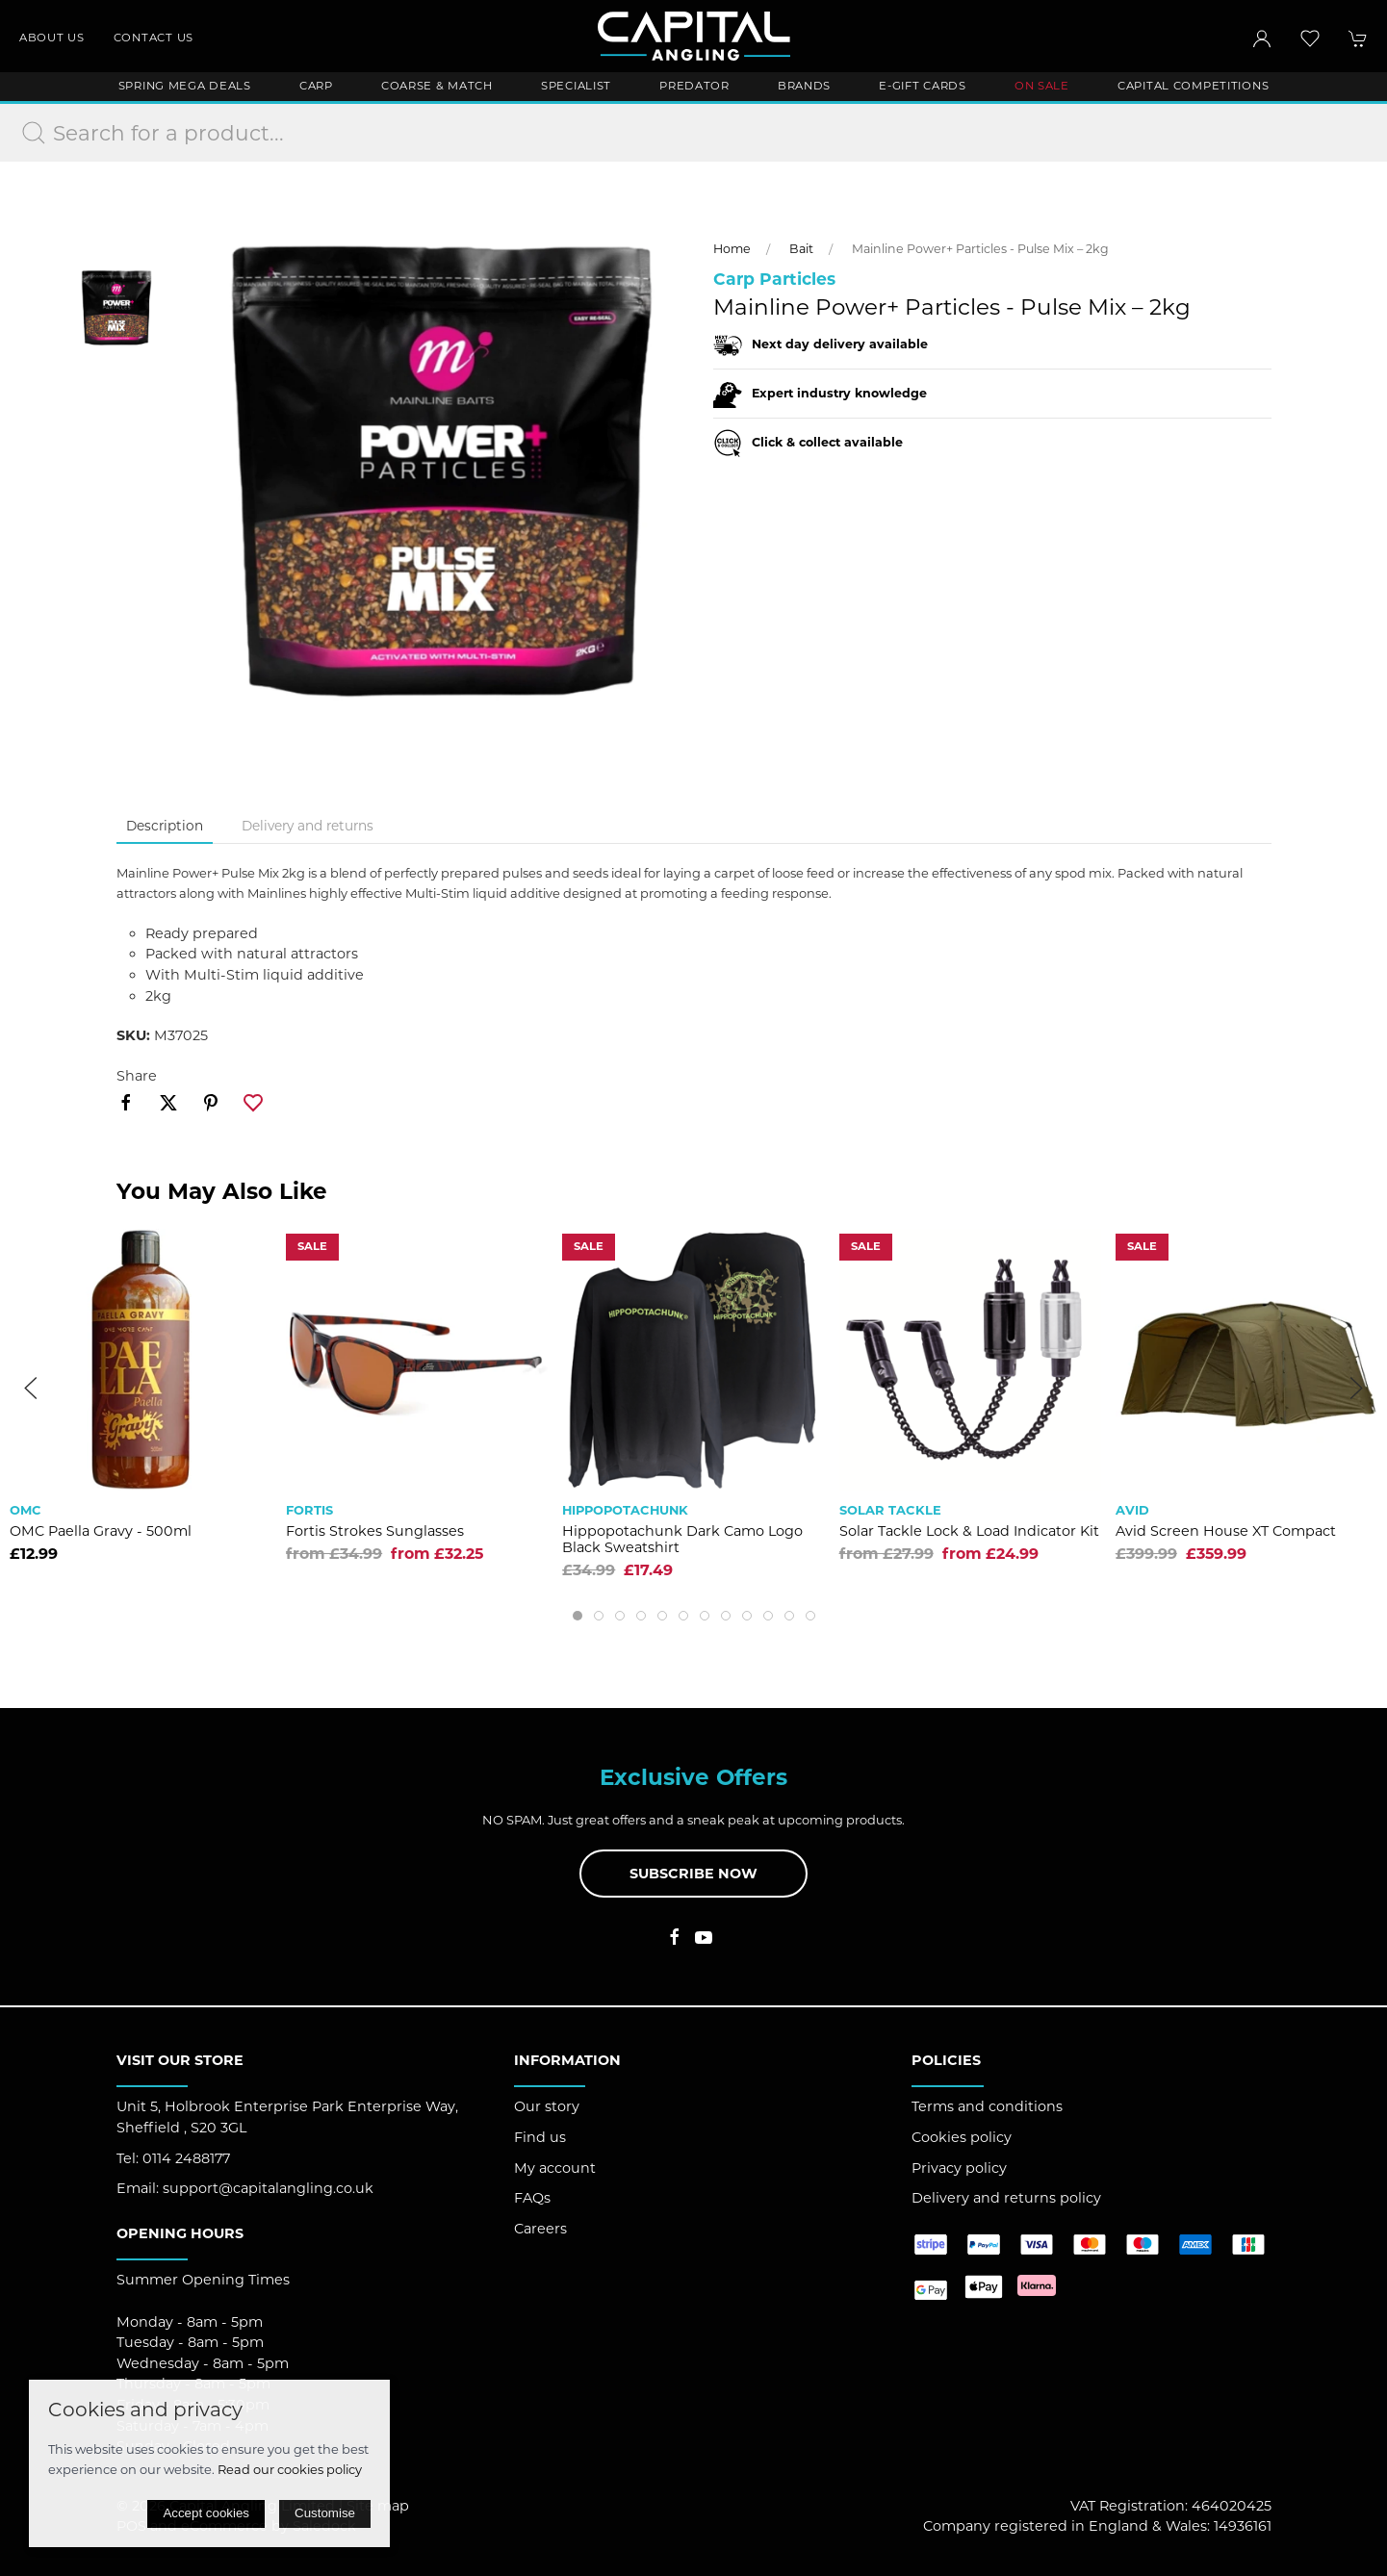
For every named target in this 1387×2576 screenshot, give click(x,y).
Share (136, 1075)
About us (52, 37)
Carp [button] (316, 85)
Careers (540, 2228)
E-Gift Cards (922, 85)
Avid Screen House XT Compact (1226, 1531)
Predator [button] (694, 85)
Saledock (324, 2526)
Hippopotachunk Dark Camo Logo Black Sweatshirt (682, 1539)
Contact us (153, 37)
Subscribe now (693, 1873)
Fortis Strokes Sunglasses (375, 1531)
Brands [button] (804, 85)
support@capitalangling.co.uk (268, 2188)
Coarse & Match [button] (437, 85)
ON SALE (1042, 85)
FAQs (532, 2197)
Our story (546, 2106)
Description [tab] (164, 825)
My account (555, 2168)
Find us (540, 2137)
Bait (801, 249)
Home (732, 249)
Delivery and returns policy (1006, 2197)
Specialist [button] (576, 85)
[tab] (577, 1615)
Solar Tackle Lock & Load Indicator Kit (969, 1531)
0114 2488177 (186, 2158)
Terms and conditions (987, 2106)
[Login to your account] (1261, 38)
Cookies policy (962, 2137)
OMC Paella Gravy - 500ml (101, 1531)
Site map (378, 2505)
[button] (1310, 38)
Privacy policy (959, 2168)
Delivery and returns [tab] (307, 825)
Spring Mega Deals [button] (184, 85)
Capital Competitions (1193, 85)
